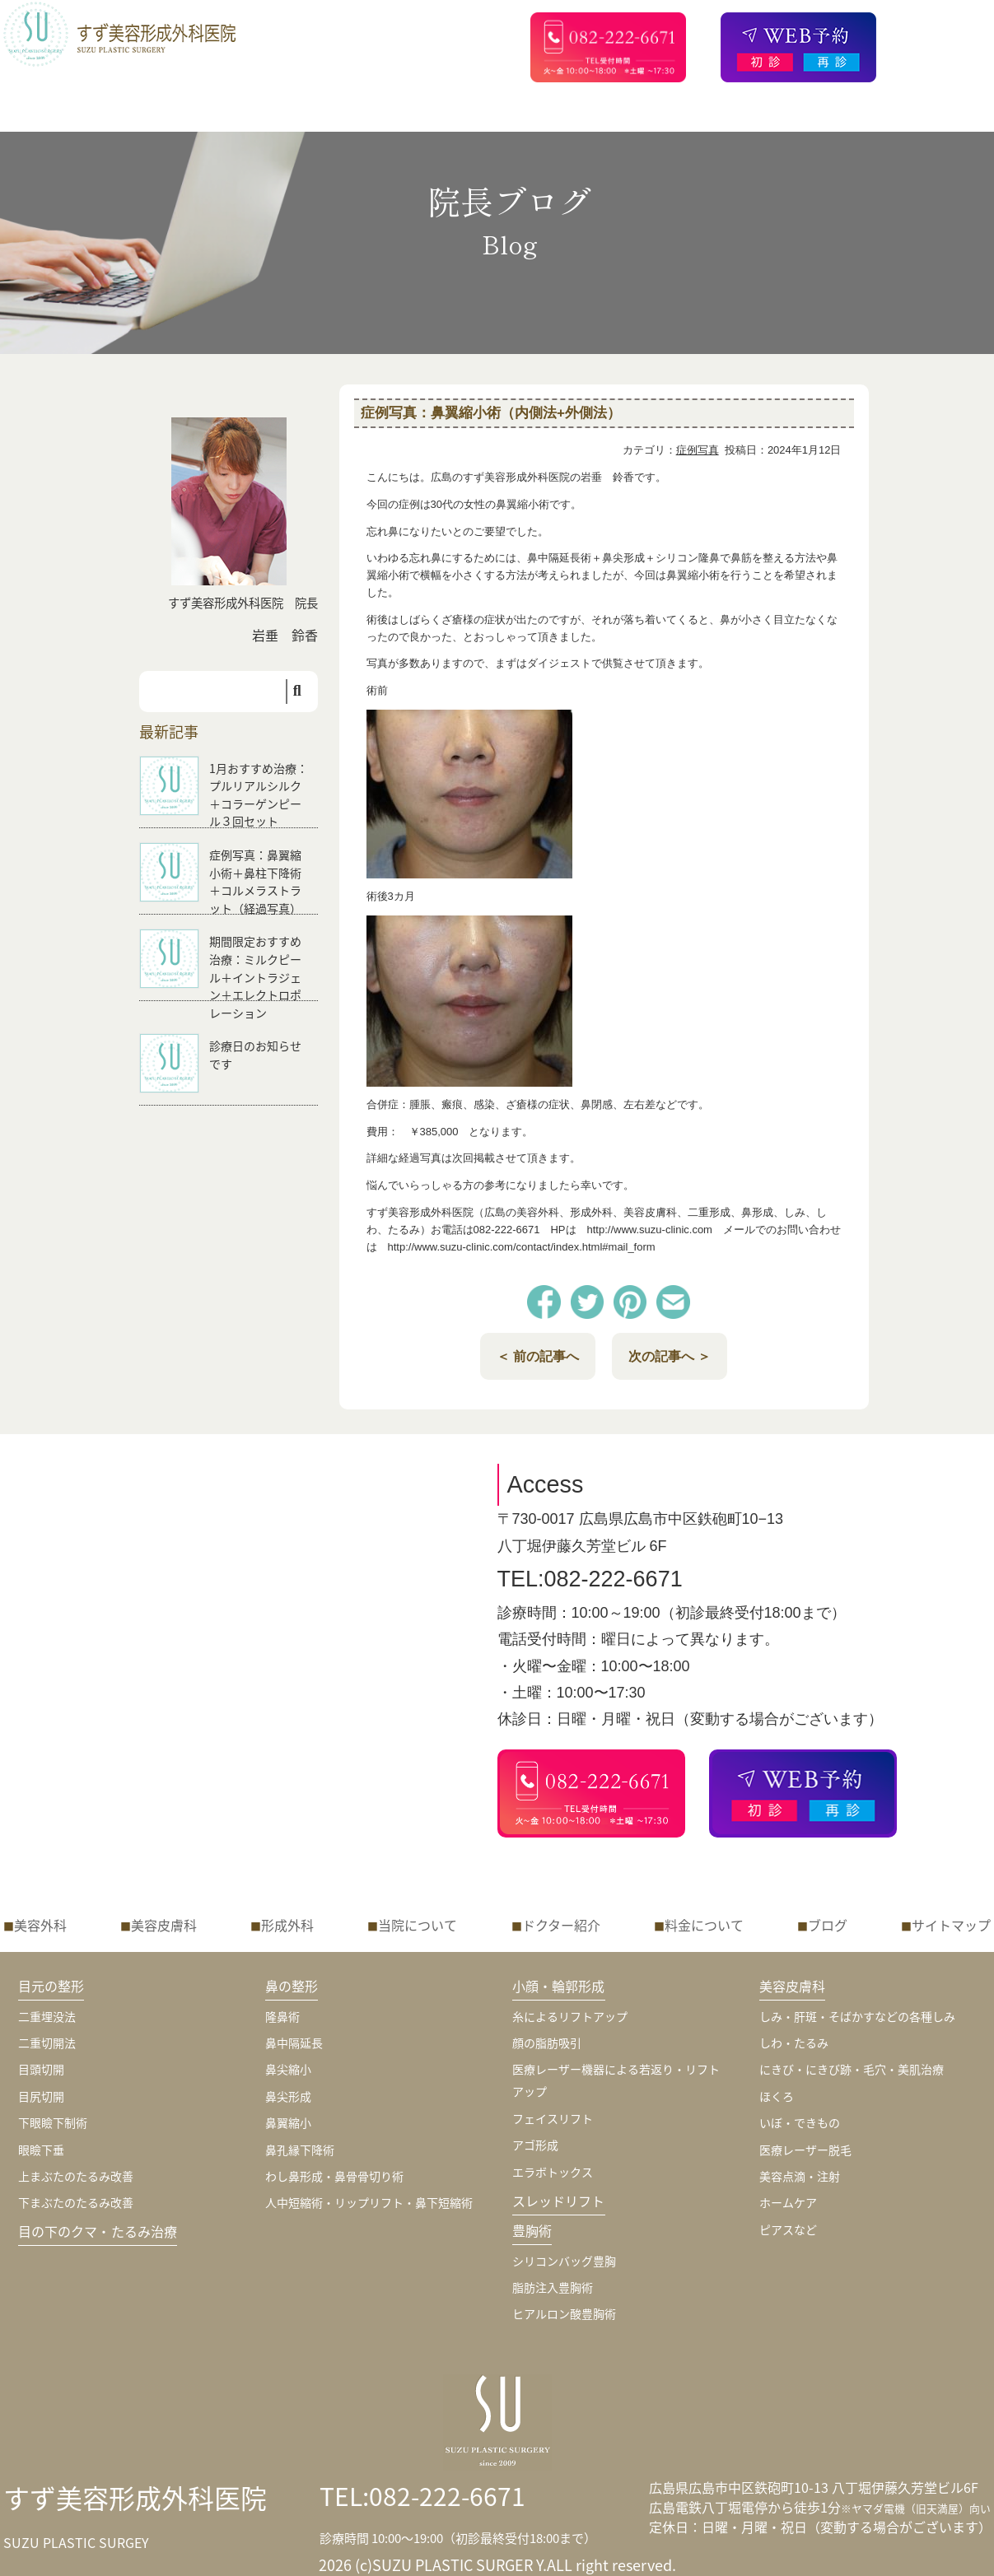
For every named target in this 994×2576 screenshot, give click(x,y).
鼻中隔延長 (294, 2042)
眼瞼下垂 (41, 2149)
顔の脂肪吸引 (546, 2042)
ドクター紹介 (561, 1925)
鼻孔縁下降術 (299, 2149)
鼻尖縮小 (288, 2069)
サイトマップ (951, 1925)
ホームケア (788, 2202)
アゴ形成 (535, 2144)
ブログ (827, 1925)
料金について (704, 1925)
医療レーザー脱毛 (805, 2149)
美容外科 (40, 1925)
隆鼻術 (282, 2016)
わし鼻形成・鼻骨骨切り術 (334, 2176)
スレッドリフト (558, 2200)
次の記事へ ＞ (669, 1356)
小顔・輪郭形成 (558, 1986)
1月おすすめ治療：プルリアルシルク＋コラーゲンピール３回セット (258, 795)
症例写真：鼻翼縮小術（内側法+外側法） (491, 413)
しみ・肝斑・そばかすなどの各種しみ (857, 2016)
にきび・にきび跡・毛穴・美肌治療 (851, 2069)
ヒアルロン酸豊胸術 (564, 2313)
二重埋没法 (47, 2016)
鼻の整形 (292, 1986)
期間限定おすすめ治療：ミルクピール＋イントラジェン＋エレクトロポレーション (255, 976)
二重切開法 (47, 2042)
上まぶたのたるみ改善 (75, 2176)
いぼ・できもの (799, 2122)
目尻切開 (41, 2096)
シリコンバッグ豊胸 (564, 2260)
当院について (417, 1925)
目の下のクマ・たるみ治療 (98, 2231)
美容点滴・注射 (799, 2176)
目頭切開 (41, 2069)
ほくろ (776, 2096)
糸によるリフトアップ (570, 2016)
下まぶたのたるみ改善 (75, 2202)
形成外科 (287, 1925)
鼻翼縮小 (288, 2122)
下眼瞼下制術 (52, 2122)
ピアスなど (788, 2229)
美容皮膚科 (164, 1925)
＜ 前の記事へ (538, 1356)
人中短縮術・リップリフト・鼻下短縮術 (369, 2202)
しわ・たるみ (793, 2042)
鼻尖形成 (288, 2096)
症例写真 (697, 450)
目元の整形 (51, 1986)
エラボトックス (552, 2172)
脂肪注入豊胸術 (552, 2287)
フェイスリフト (552, 2118)
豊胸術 (532, 2230)
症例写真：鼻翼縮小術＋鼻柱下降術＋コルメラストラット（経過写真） (255, 881)
